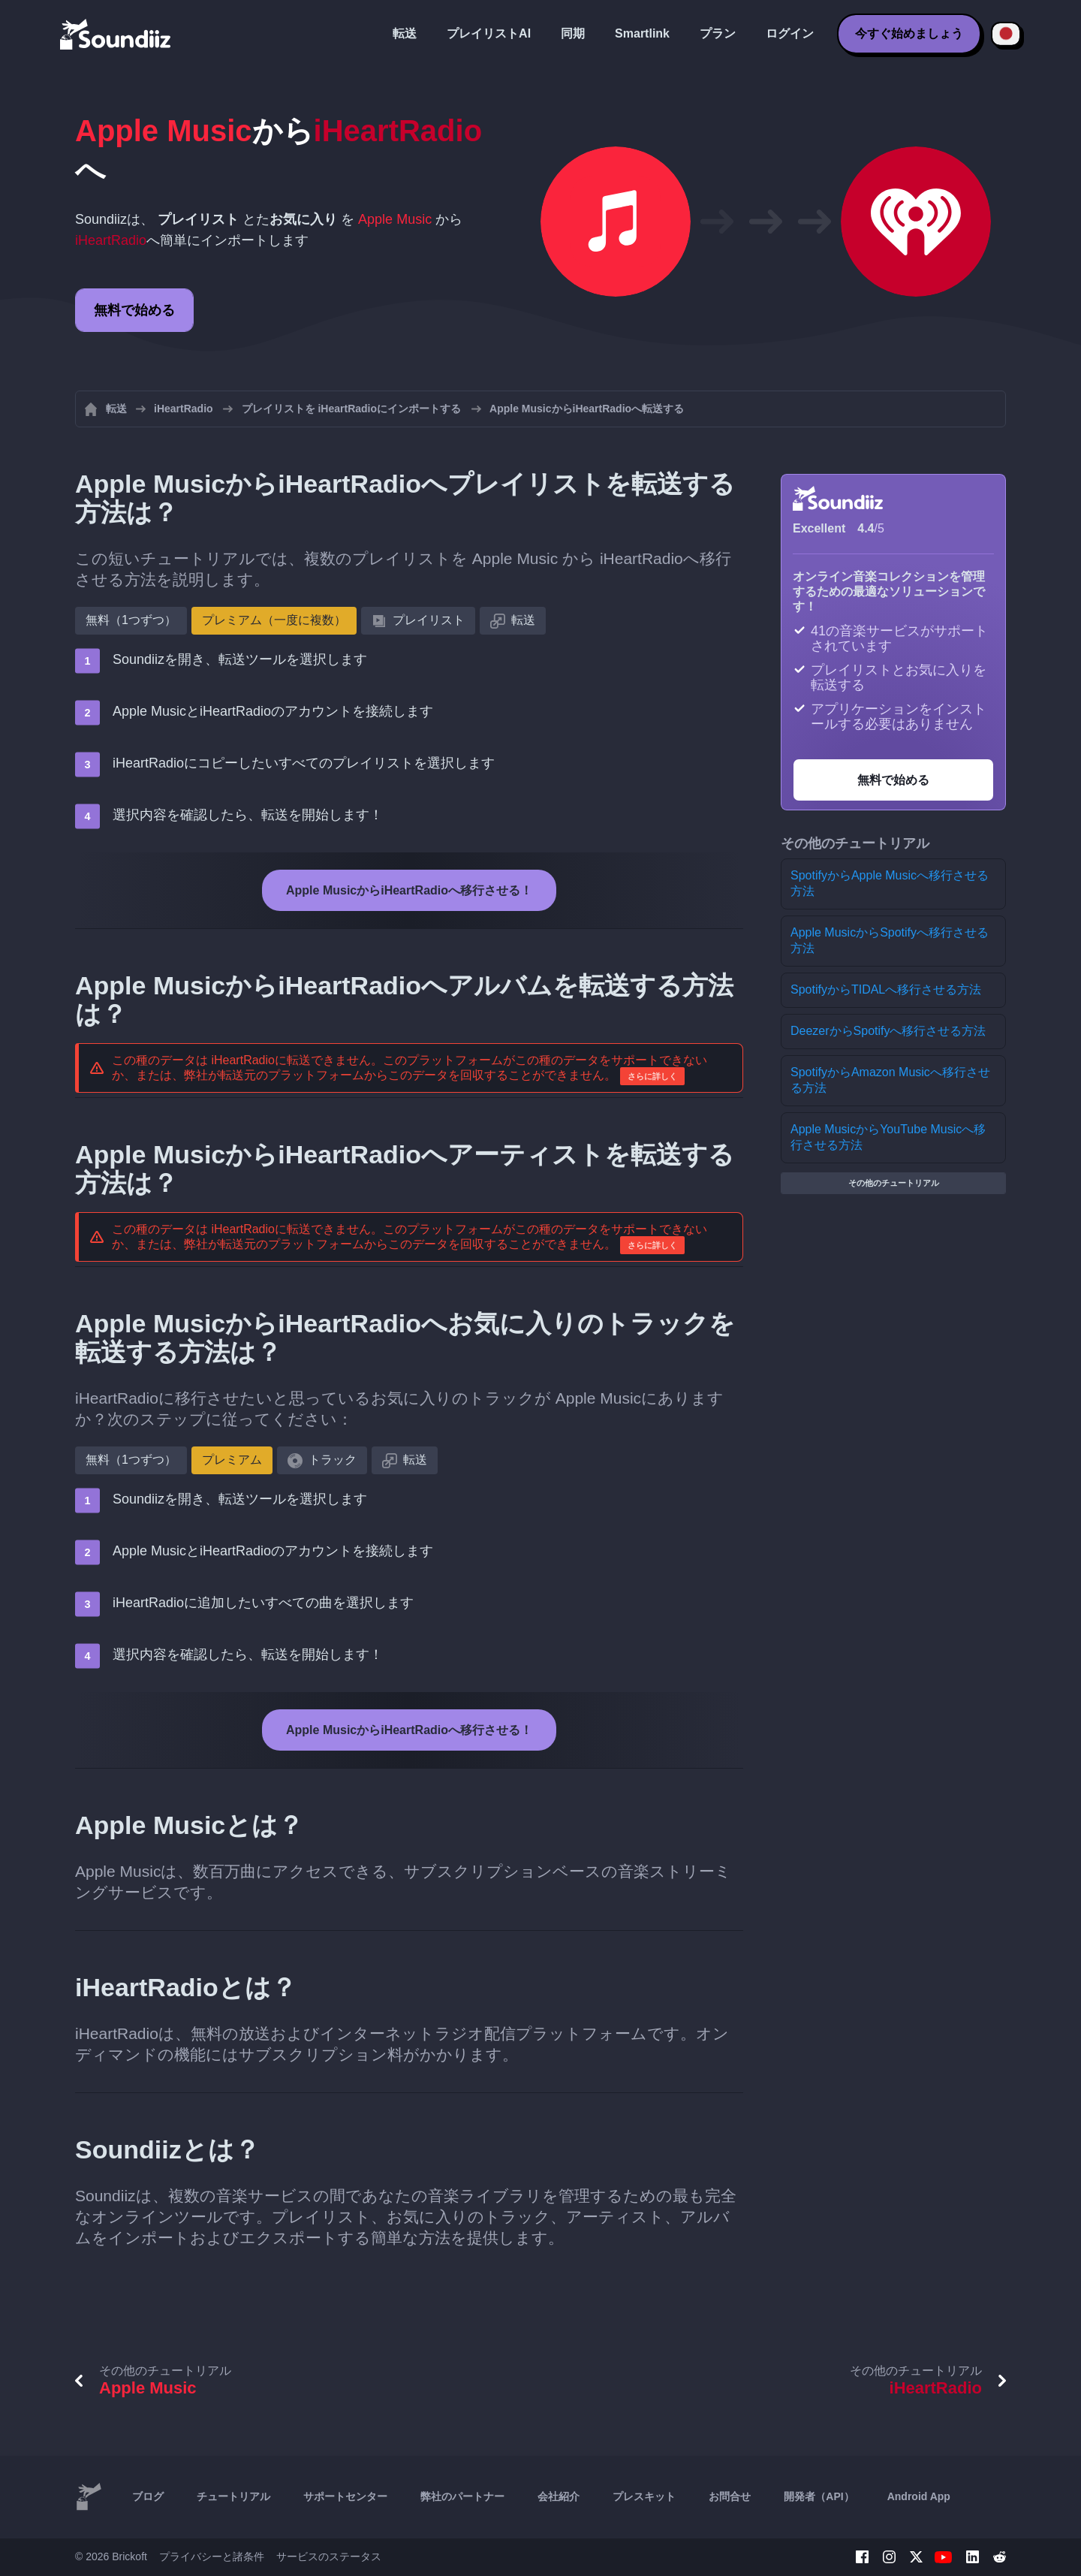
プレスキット (644, 2496)
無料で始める (134, 310)
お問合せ (730, 2496)
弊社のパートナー (462, 2496)
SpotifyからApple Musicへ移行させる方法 (889, 883)
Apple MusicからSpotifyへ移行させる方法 (889, 940)
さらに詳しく (652, 1076)
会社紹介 (558, 2496)
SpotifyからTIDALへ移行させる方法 (885, 989)
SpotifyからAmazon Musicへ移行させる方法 (890, 1080)
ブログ (148, 2496)
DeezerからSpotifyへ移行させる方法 (888, 1030)
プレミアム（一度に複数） (274, 620)
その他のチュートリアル (893, 1182)
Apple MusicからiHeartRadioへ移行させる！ (409, 890)
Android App (918, 2496)
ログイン (790, 33)
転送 (405, 33)
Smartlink (642, 33)
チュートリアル (233, 2496)
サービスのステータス (328, 2556)
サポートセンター (345, 2496)
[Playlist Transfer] (116, 33)
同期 (573, 33)
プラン (718, 33)
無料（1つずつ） (131, 620)
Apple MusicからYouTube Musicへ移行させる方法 (888, 1137)
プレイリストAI (489, 33)
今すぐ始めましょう (909, 33)
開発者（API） (819, 2496)
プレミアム (232, 1459)
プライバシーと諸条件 (211, 2556)
